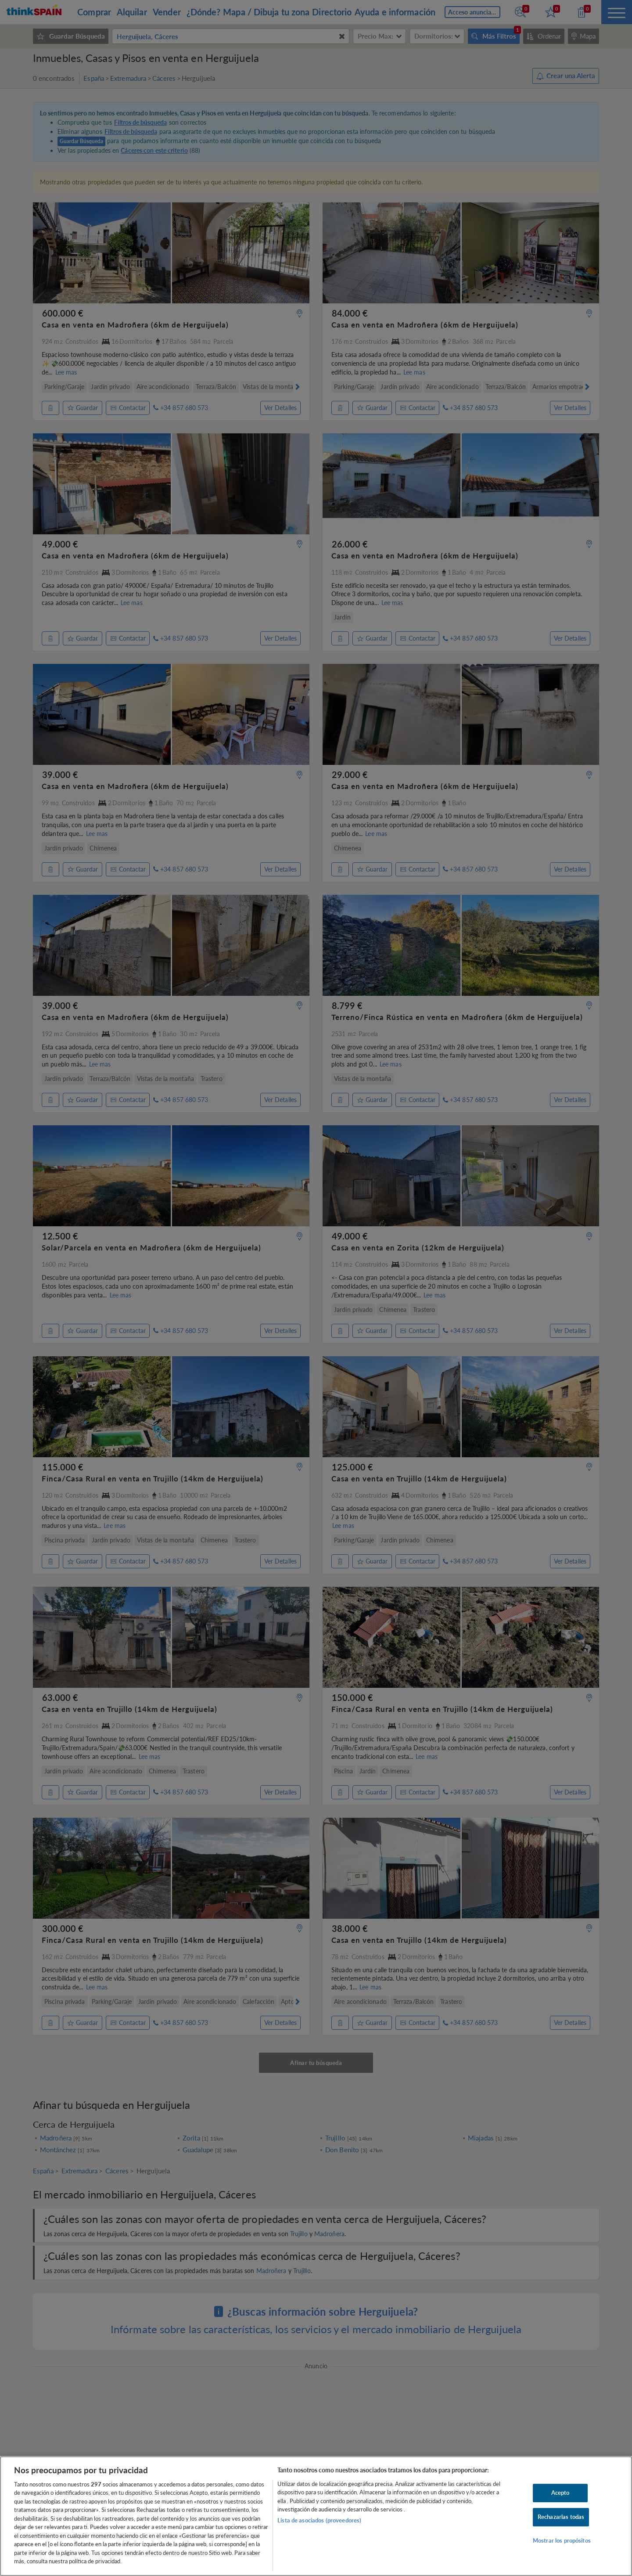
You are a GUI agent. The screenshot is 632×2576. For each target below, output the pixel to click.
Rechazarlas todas (561, 2516)
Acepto (560, 2493)
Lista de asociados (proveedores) (319, 2520)
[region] (316, 2516)
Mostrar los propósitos (562, 2540)
